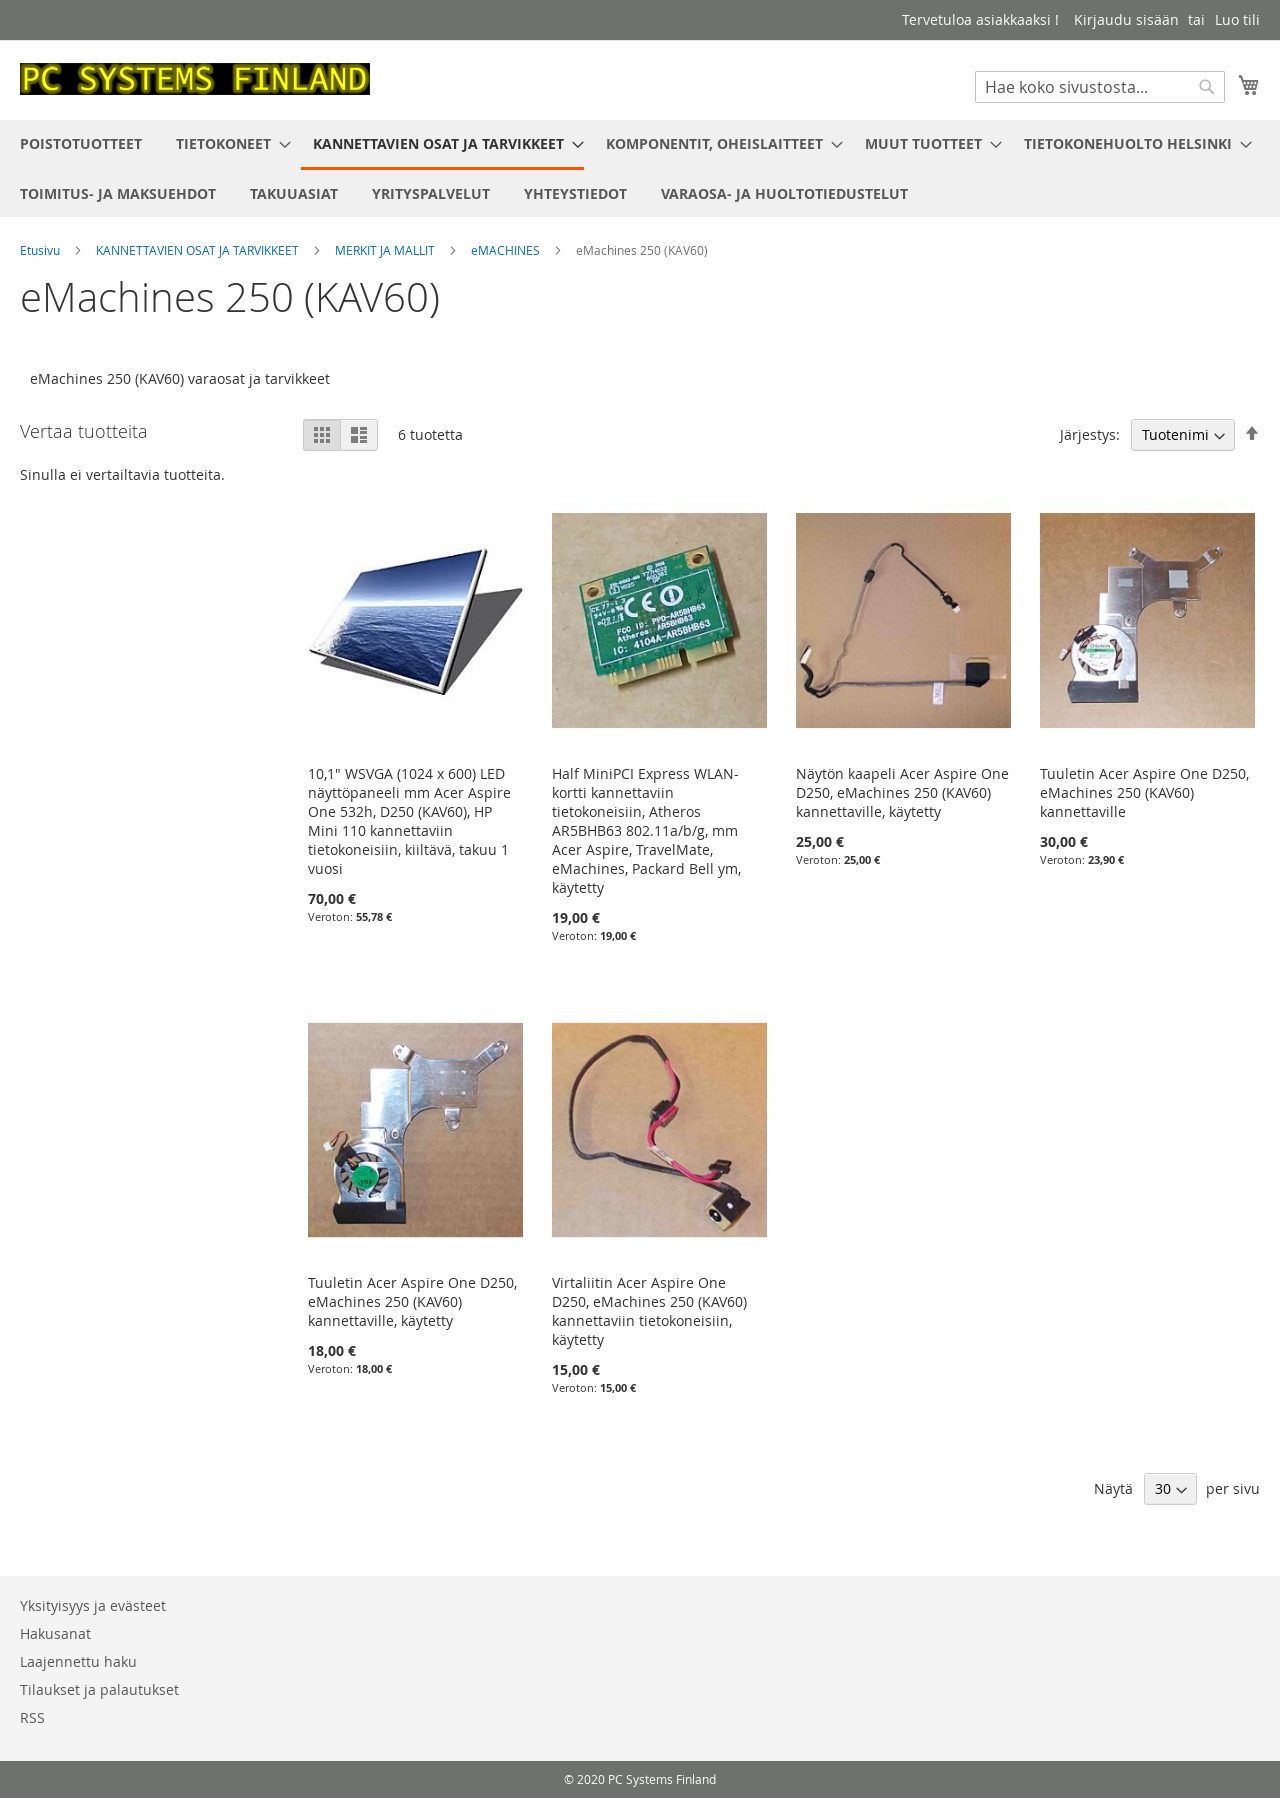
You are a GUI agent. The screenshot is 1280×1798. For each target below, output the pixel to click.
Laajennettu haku (78, 1661)
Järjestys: (1090, 434)
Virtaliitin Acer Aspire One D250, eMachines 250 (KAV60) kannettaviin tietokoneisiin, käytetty (649, 1311)
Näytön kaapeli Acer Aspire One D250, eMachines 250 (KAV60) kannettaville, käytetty (902, 792)
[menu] (640, 168)
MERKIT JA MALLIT (386, 250)
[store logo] (195, 79)
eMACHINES (507, 250)
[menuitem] (81, 143)
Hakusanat (55, 1633)
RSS (32, 1717)
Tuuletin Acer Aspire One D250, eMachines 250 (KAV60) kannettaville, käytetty (412, 1301)
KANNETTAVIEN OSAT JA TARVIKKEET (199, 250)
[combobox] (1100, 87)
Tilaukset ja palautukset (99, 1689)
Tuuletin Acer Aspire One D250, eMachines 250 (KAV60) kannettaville (1144, 792)
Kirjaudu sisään (1126, 19)
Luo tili (1237, 19)
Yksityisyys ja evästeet (93, 1605)
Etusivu (41, 250)
